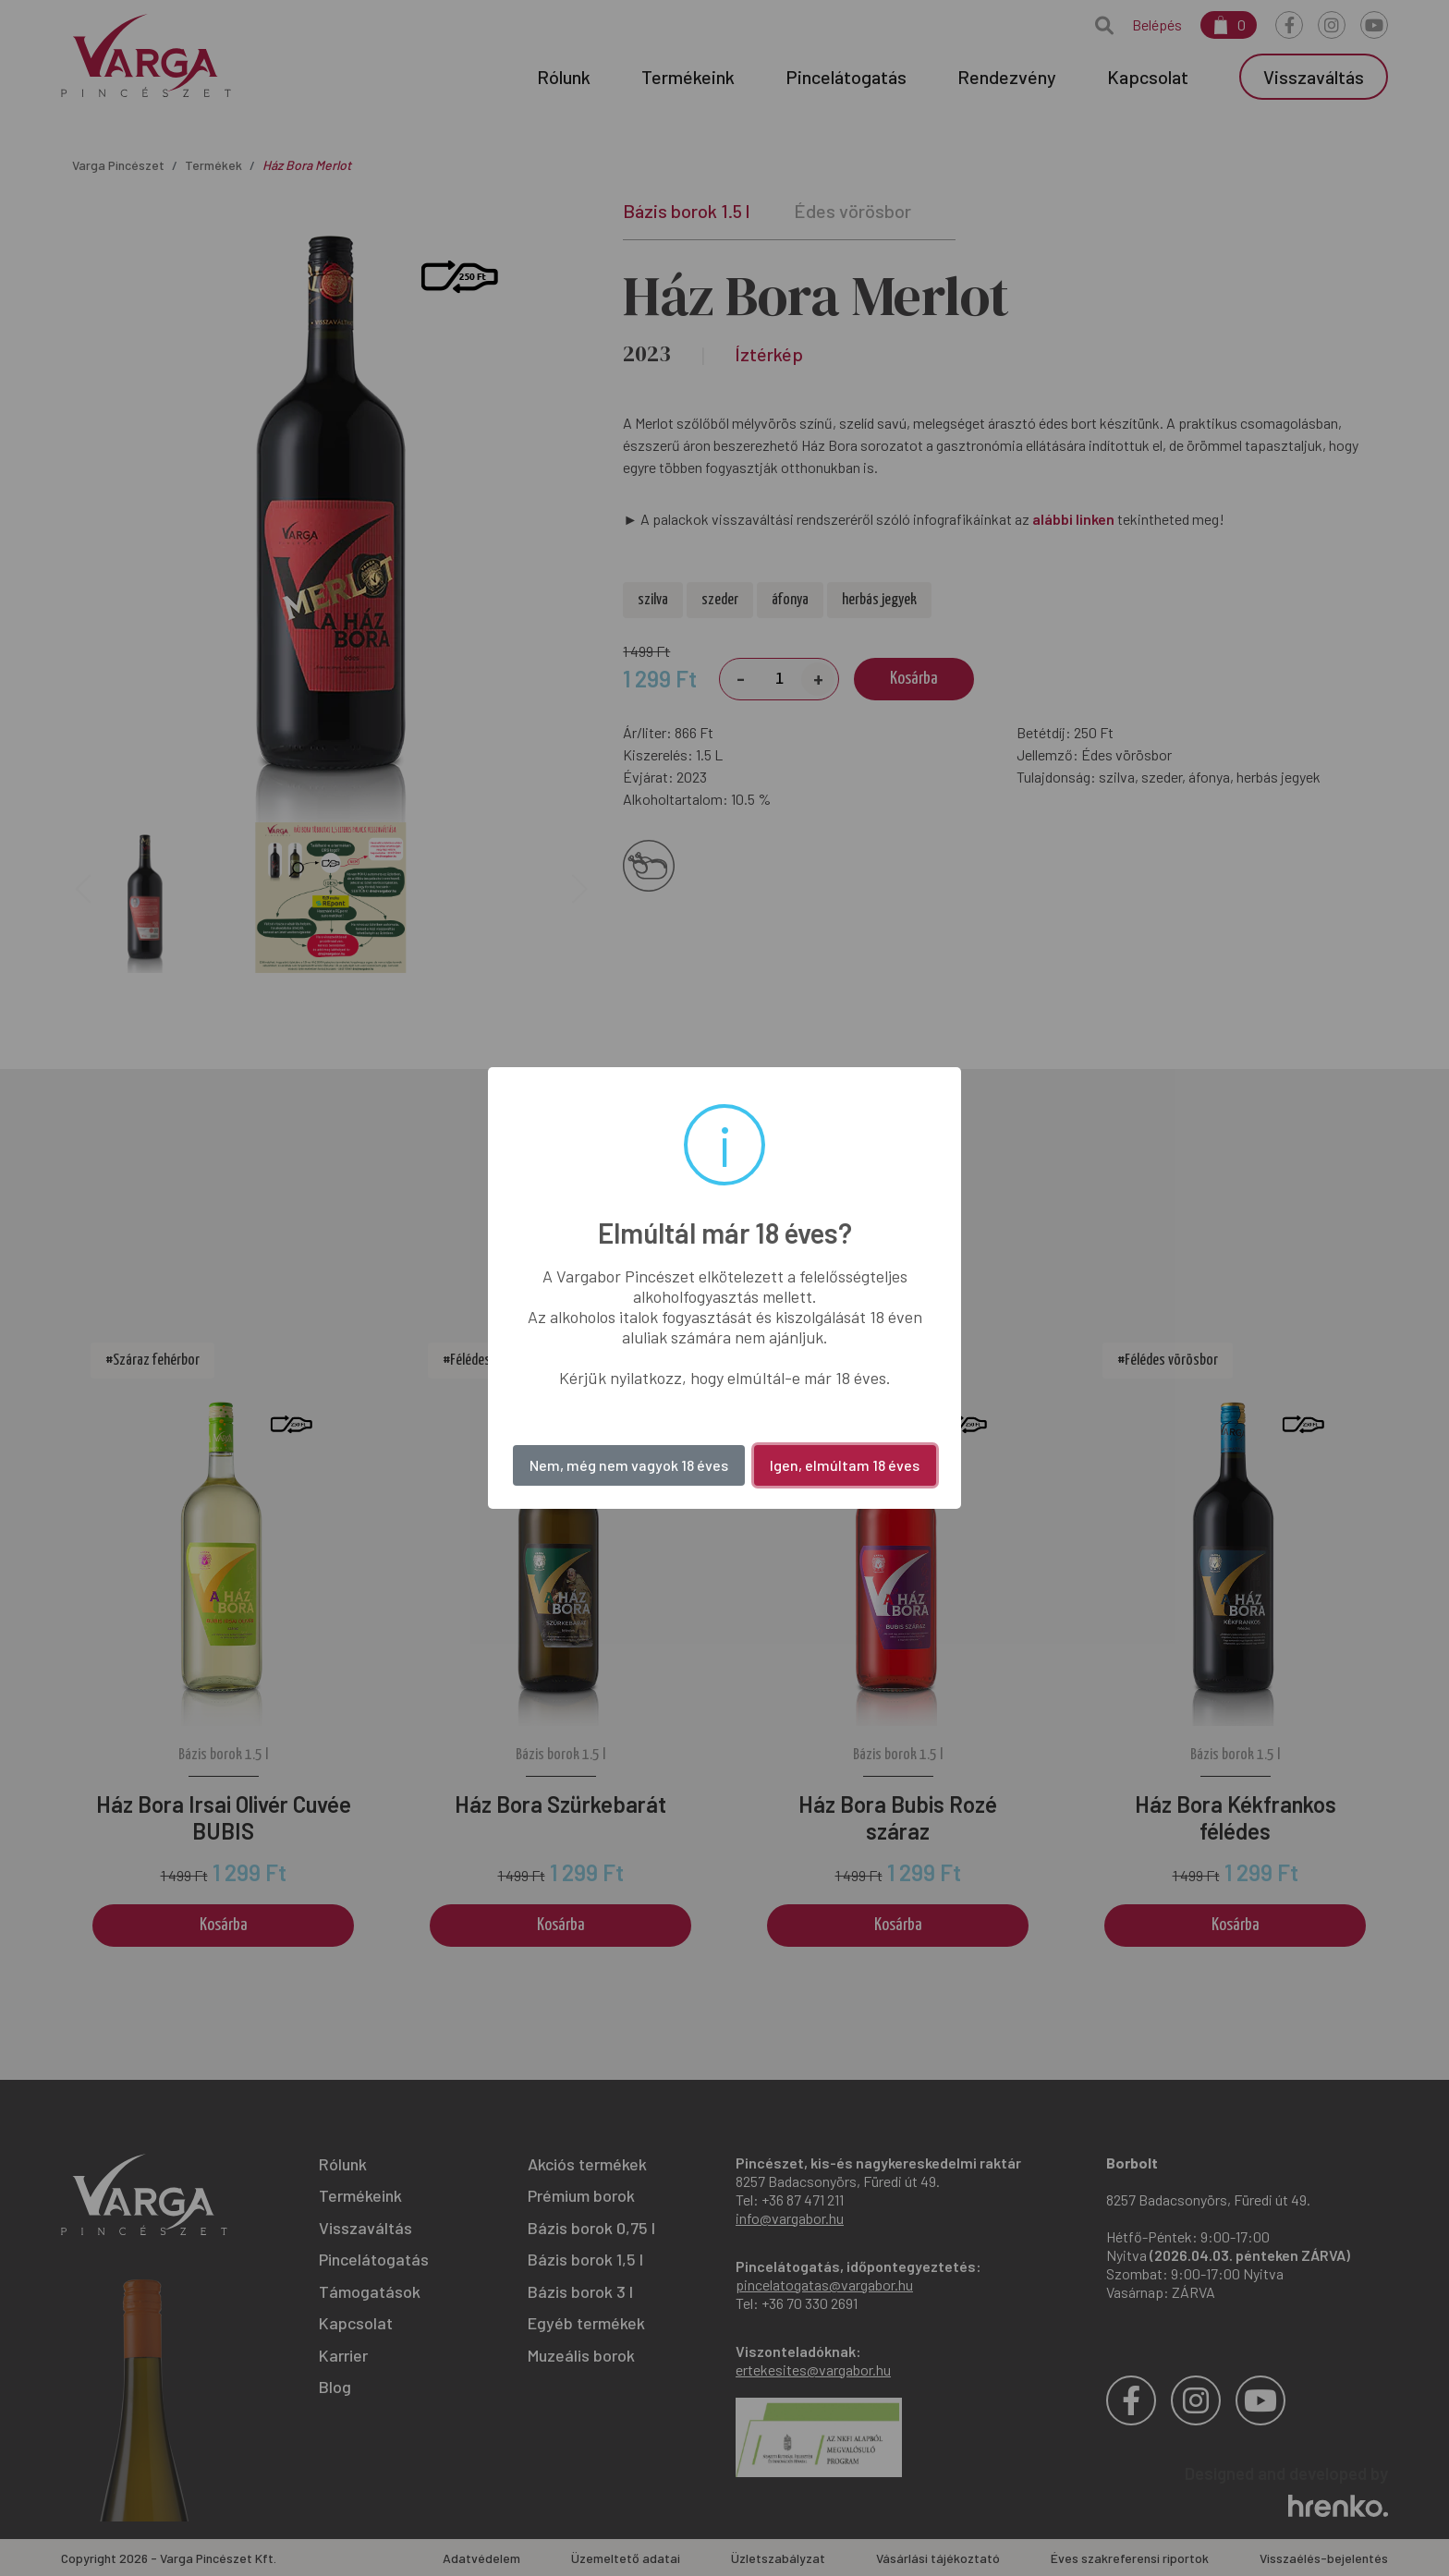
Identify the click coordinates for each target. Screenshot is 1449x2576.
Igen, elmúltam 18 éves (844, 1465)
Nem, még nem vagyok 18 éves (629, 1465)
